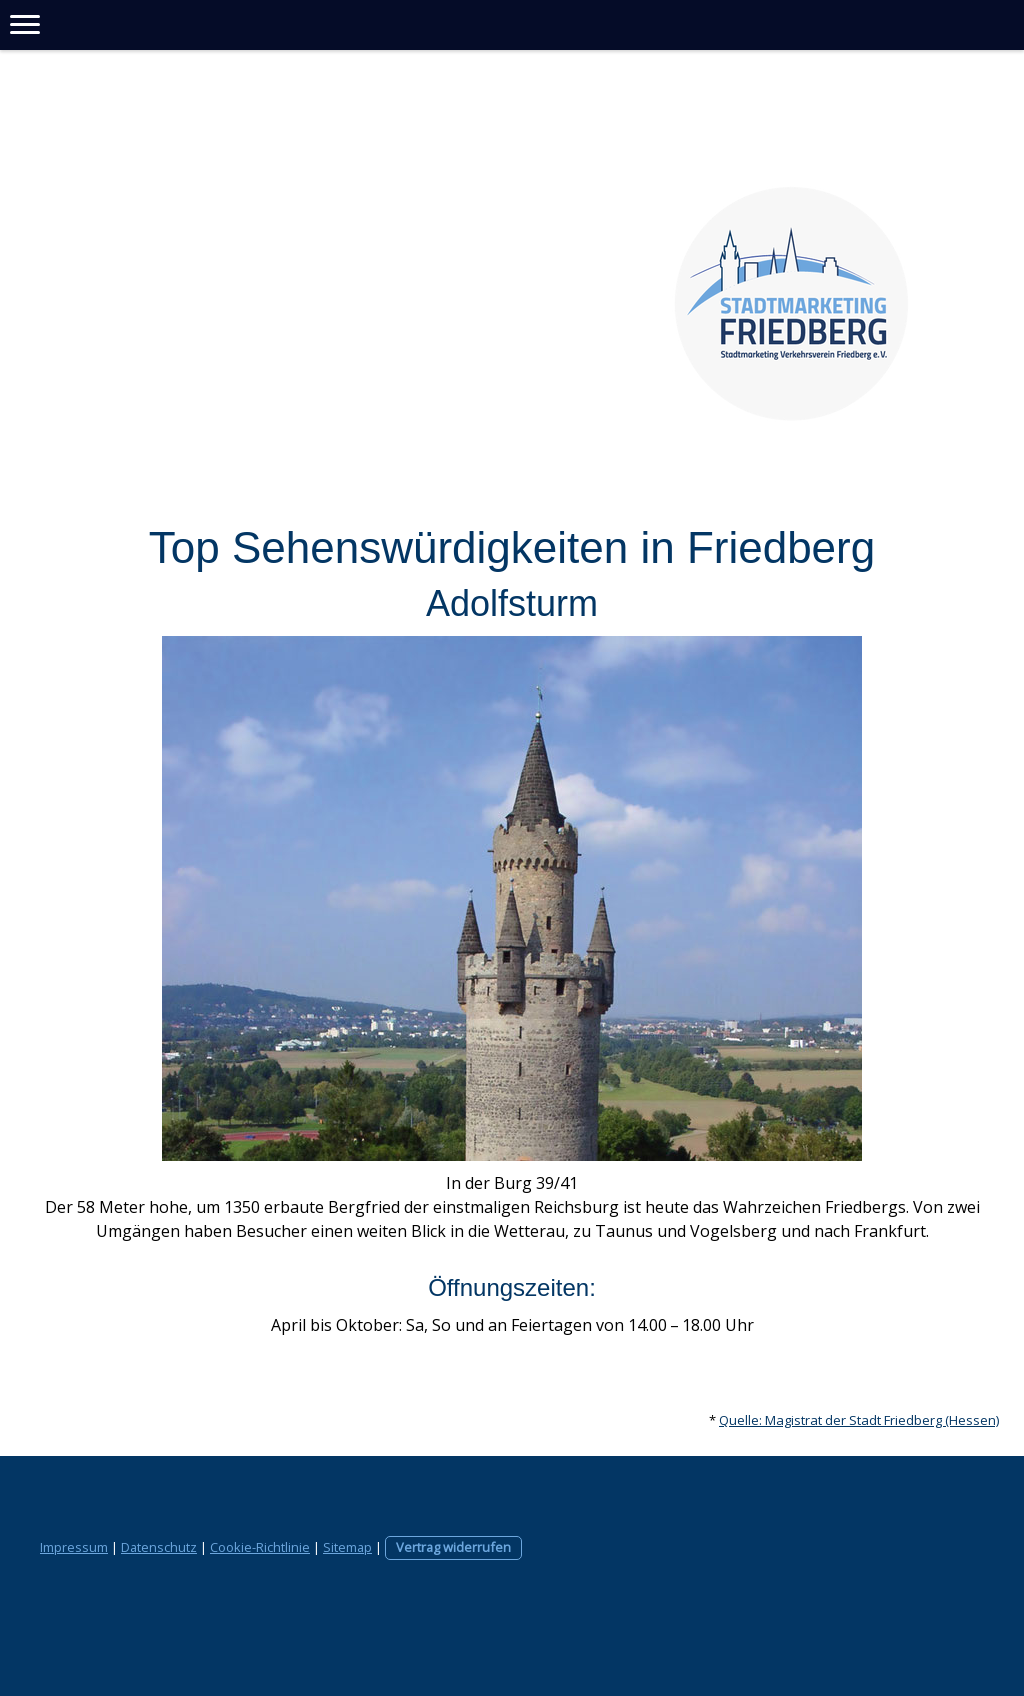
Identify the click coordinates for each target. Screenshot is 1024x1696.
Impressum (74, 1547)
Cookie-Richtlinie (260, 1547)
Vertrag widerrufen (453, 1547)
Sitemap (347, 1547)
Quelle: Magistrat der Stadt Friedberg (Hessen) (859, 1420)
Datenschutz (159, 1547)
